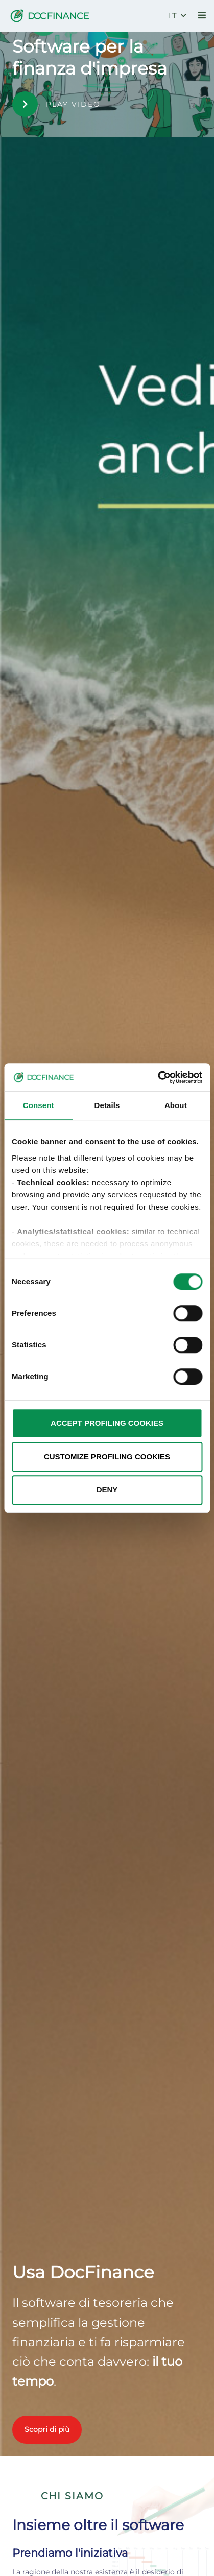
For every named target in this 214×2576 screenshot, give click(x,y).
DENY (107, 1489)
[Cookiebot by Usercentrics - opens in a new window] (157, 1077)
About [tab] (175, 1105)
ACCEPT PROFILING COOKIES (107, 1422)
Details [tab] (107, 1105)
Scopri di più (47, 2429)
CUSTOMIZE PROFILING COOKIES (107, 1456)
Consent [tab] (38, 1105)
